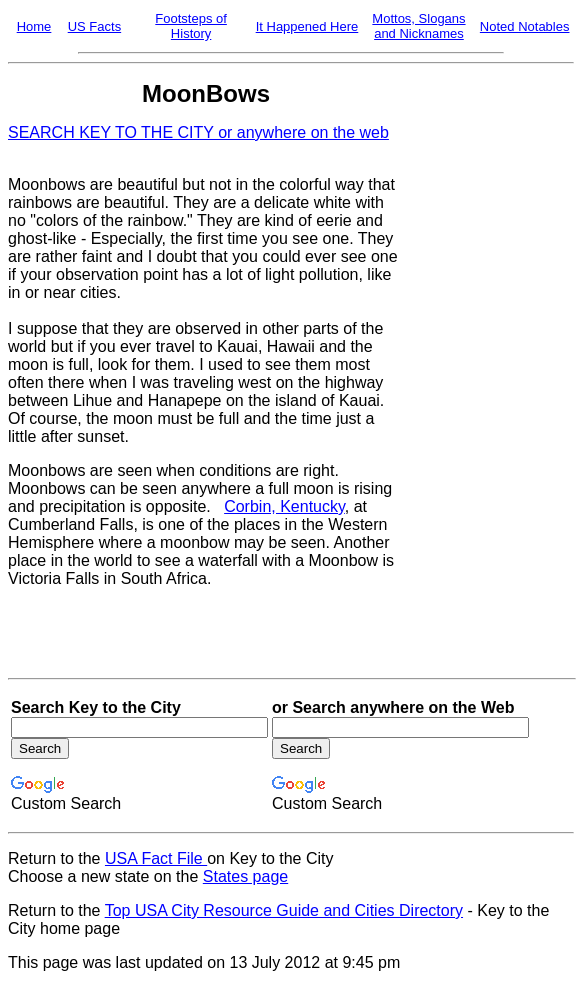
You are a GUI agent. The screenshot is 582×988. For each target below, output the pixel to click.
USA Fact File (156, 858)
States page (245, 876)
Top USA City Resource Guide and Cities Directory (284, 910)
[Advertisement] (487, 375)
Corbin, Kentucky (284, 506)
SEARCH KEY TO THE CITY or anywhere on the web (198, 132)
